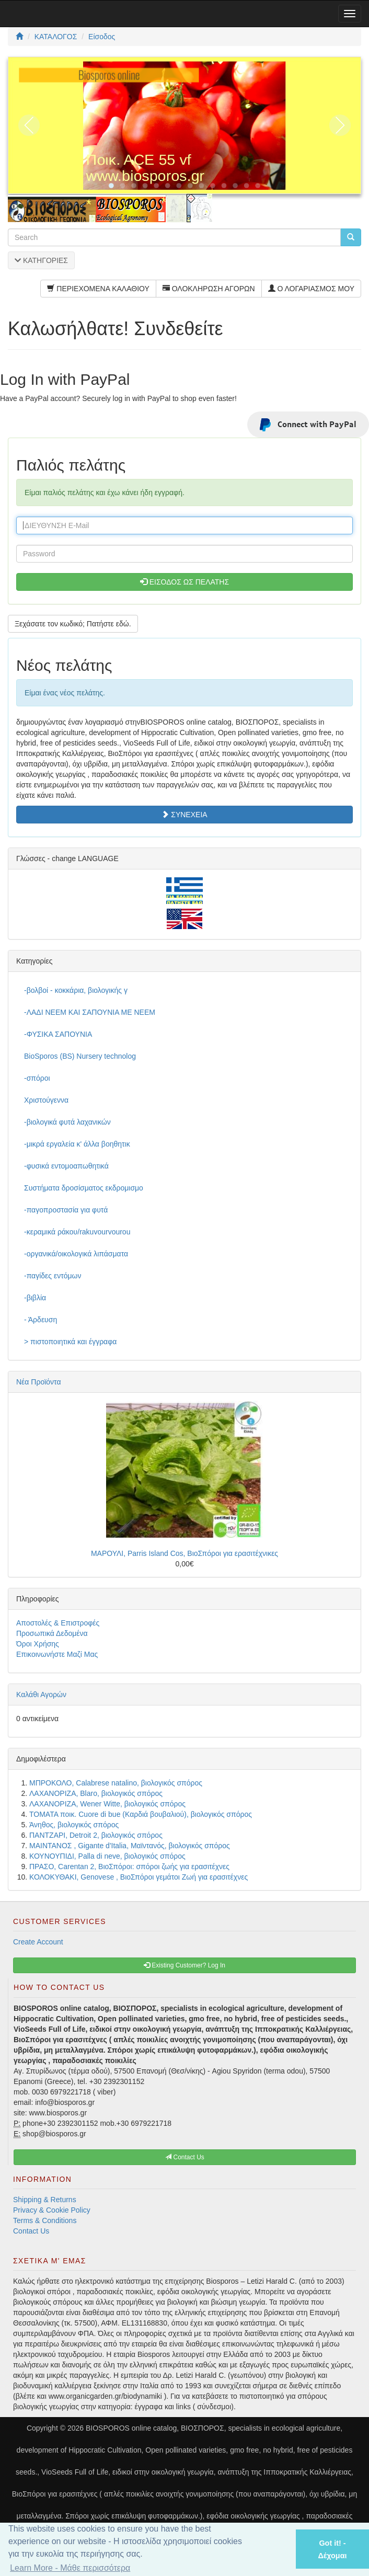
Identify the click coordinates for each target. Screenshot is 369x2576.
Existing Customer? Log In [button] (184, 1965)
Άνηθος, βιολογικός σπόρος (74, 1825)
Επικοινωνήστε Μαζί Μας (57, 1654)
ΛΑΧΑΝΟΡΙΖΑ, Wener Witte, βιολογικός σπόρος (107, 1804)
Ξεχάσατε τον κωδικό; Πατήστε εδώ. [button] (73, 624)
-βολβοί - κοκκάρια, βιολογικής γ (76, 990)
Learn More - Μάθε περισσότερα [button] (70, 2567)
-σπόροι (37, 1078)
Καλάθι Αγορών (41, 1694)
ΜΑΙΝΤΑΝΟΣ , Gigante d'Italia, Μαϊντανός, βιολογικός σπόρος (129, 1845)
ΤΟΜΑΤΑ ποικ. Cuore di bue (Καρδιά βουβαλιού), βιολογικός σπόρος (140, 1814)
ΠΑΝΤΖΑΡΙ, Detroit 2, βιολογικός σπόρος (96, 1835)
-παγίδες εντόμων (53, 1276)
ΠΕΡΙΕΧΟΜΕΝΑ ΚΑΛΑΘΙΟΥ (98, 288)
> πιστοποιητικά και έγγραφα (70, 1341)
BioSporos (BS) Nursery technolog (80, 1056)
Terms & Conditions (44, 2220)
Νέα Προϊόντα (38, 1382)
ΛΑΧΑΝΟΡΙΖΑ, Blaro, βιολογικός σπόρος (96, 1793)
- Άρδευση (40, 1319)
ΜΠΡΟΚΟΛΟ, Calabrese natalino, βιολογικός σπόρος (115, 1783)
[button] (274, 2549)
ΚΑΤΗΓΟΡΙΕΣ (41, 260)
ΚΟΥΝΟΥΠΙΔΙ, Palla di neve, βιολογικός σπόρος (107, 1856)
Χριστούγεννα (46, 1100)
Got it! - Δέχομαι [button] (332, 2549)
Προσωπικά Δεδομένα (52, 1633)
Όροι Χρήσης (37, 1644)
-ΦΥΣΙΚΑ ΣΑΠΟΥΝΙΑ (58, 1034)
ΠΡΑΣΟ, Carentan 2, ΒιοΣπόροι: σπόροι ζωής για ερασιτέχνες (129, 1866)
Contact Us (31, 2231)
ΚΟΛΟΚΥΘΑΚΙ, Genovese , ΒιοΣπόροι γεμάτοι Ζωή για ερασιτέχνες (138, 1877)
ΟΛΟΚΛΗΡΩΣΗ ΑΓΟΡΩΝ (209, 288)
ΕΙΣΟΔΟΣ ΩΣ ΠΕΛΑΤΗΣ (184, 582)
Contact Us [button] (184, 2157)
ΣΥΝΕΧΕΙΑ (184, 814)
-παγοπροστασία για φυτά (66, 1210)
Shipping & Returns (44, 2199)
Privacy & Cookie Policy (51, 2210)
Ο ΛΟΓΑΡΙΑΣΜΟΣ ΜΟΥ (311, 288)
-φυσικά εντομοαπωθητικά (66, 1166)
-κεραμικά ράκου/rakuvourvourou (77, 1232)
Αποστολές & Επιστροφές (57, 1623)
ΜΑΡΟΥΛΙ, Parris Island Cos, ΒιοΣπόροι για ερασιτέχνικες (184, 1553)
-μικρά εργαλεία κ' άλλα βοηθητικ (77, 1144)
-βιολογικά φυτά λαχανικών (67, 1122)
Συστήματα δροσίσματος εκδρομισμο (83, 1188)
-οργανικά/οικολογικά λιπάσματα (76, 1254)
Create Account (38, 1942)
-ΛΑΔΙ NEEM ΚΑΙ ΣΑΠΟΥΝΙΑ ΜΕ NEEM (89, 1012)
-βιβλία (35, 1297)
